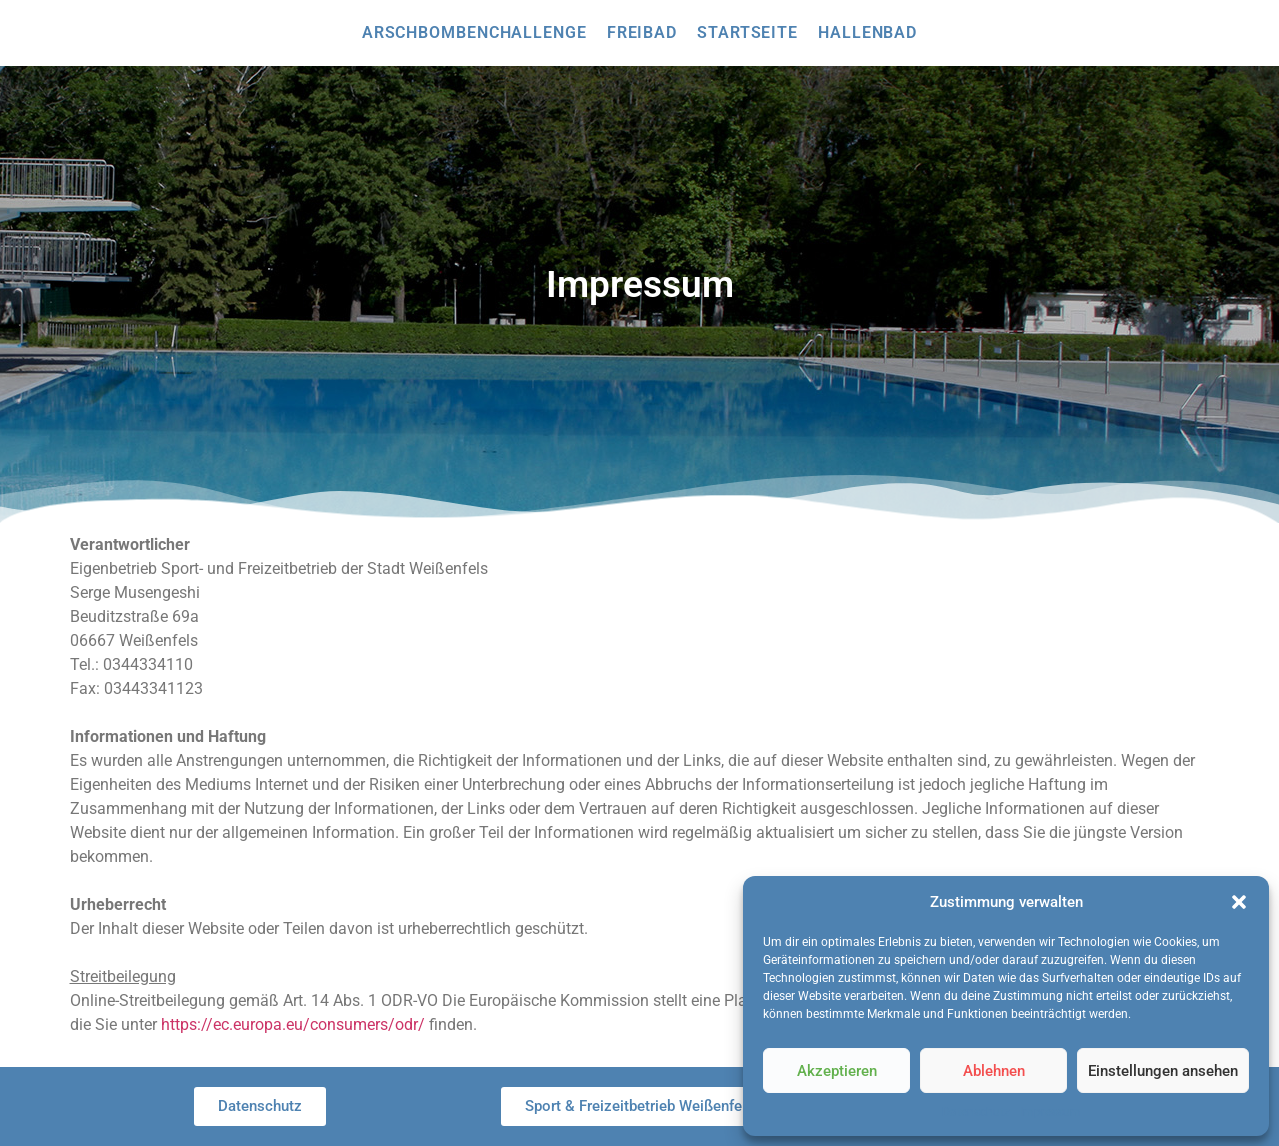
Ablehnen (994, 1071)
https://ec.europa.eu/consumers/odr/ (293, 1024)
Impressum (1050, 1112)
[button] (1239, 902)
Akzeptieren (837, 1071)
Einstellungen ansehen (1163, 1071)
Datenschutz (976, 1112)
